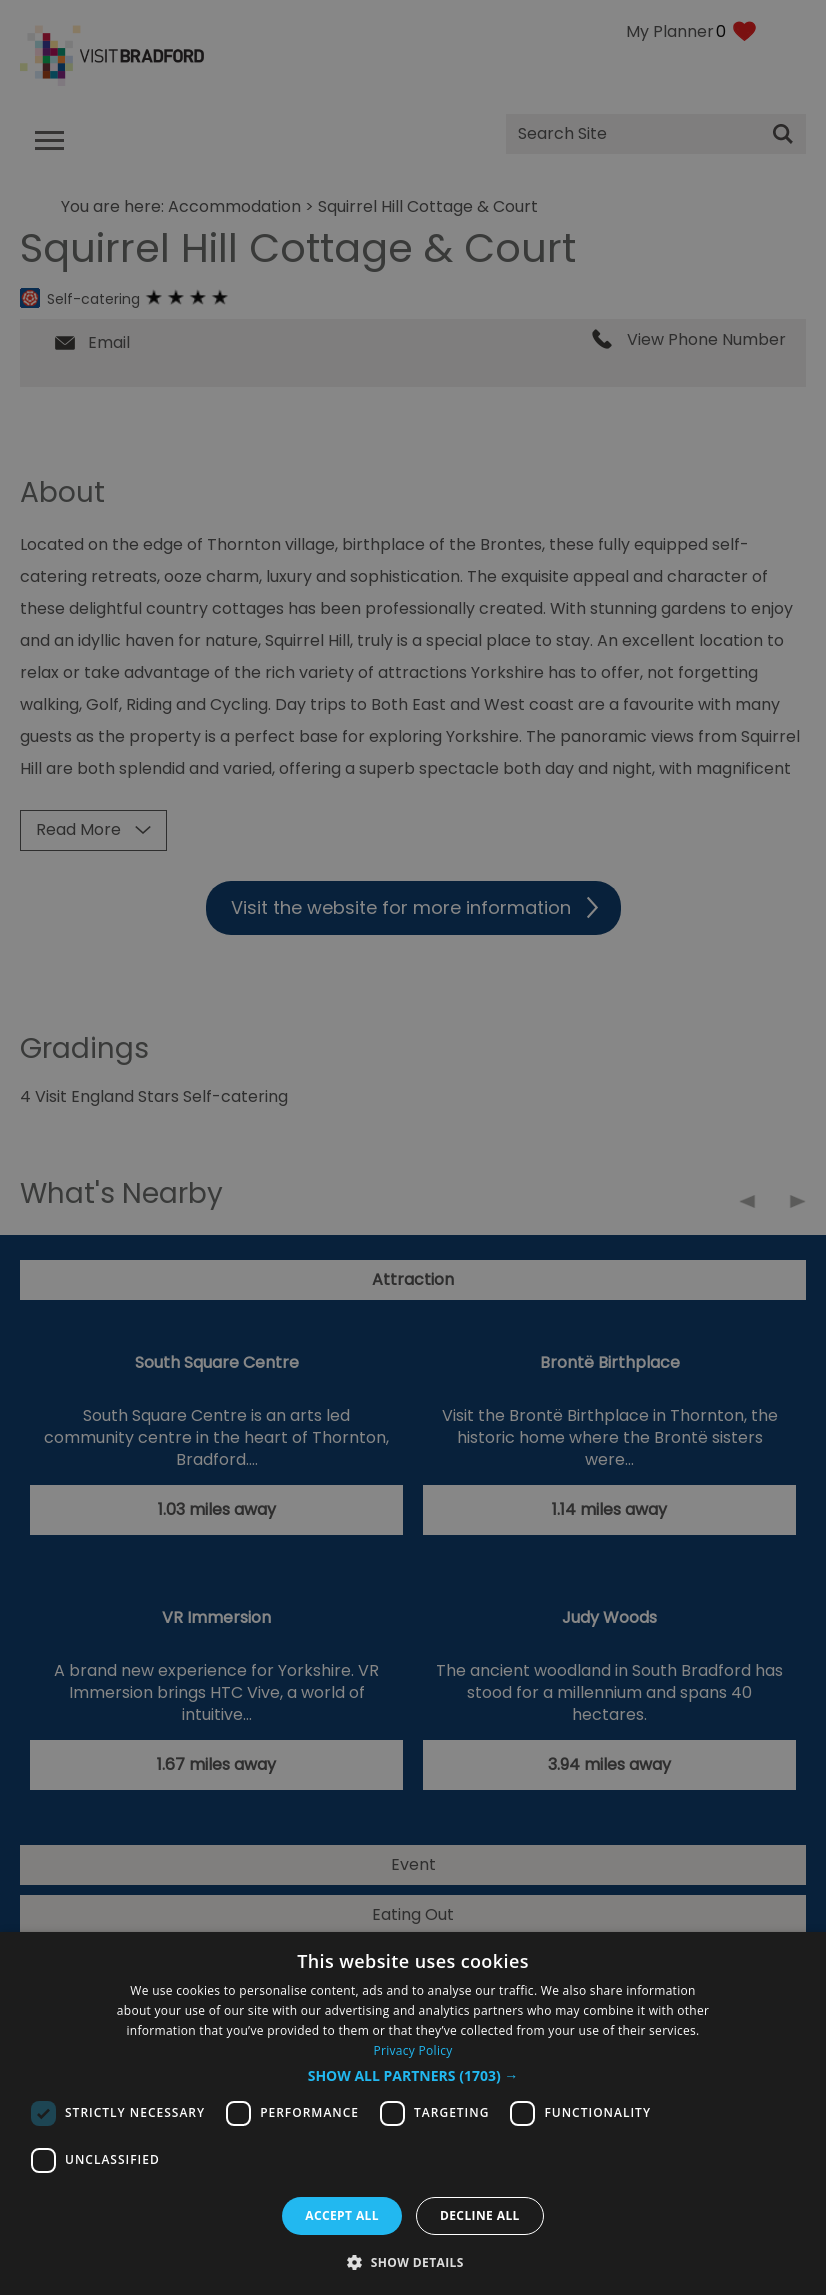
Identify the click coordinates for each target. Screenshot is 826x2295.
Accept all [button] (342, 2215)
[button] (413, 2076)
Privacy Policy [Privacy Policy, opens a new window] (412, 2050)
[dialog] (413, 2113)
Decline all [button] (480, 2215)
